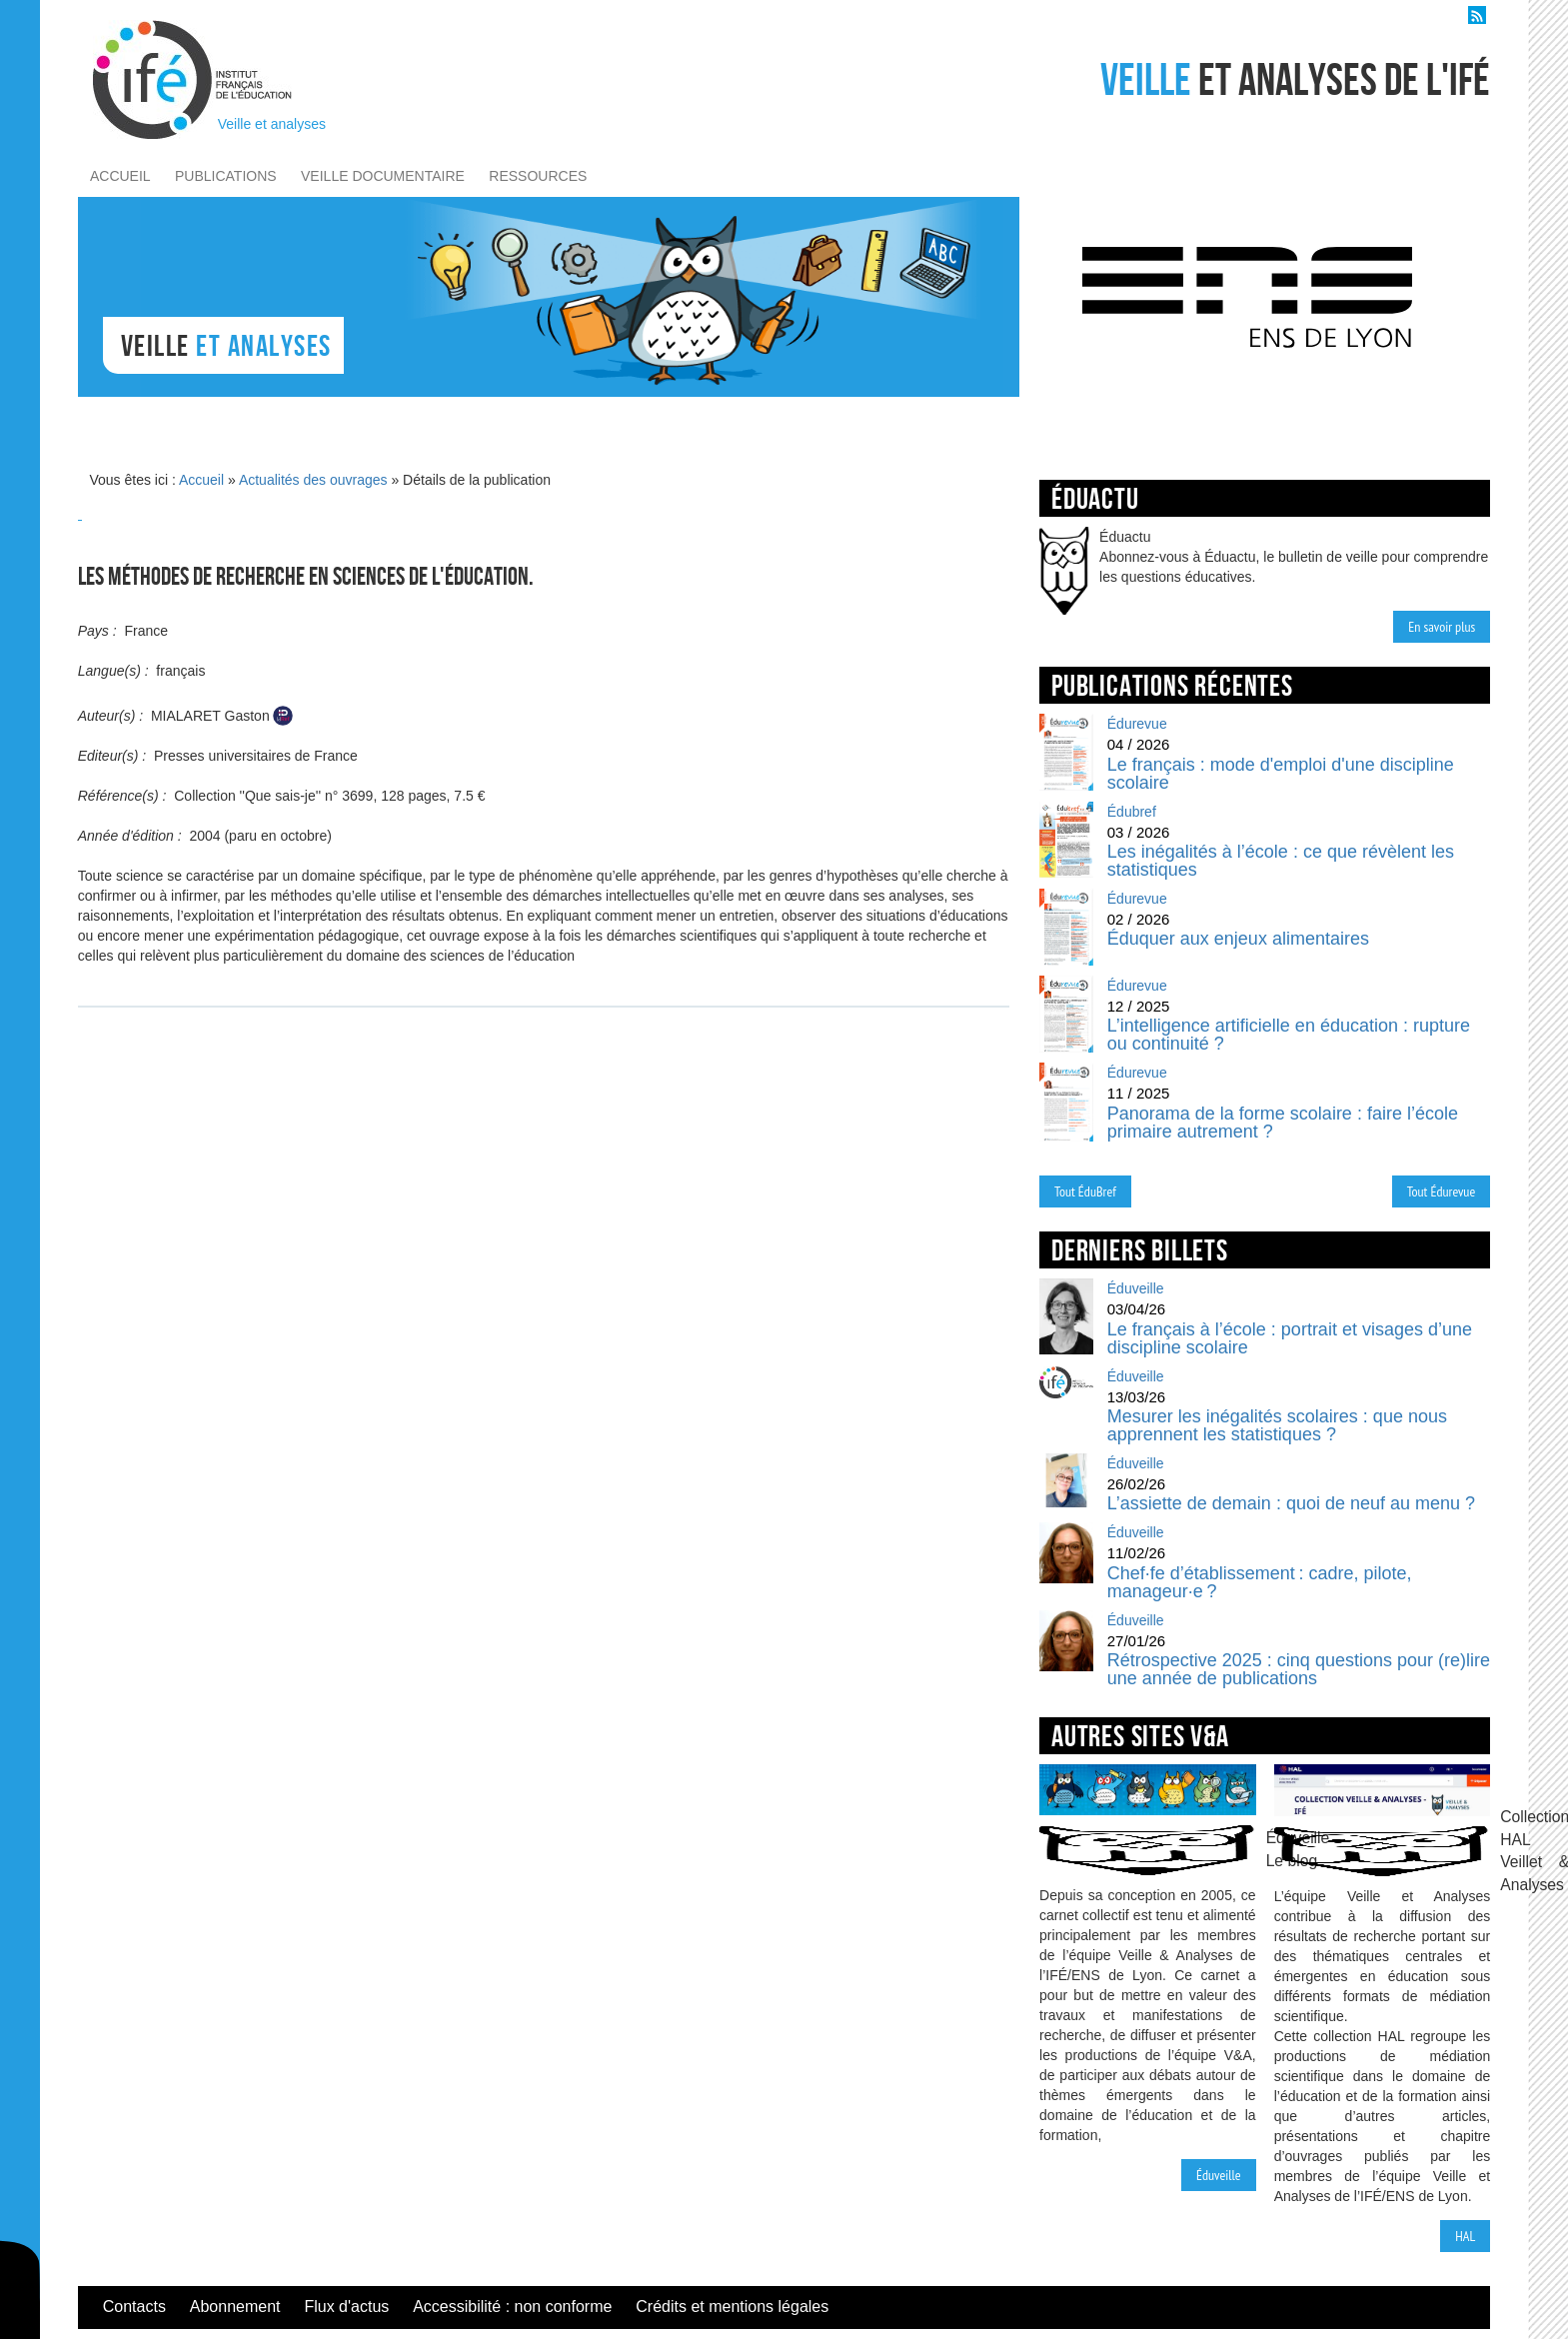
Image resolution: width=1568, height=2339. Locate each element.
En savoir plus (1441, 627)
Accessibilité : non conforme (512, 2306)
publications (226, 176)
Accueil (201, 480)
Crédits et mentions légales (732, 2306)
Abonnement (235, 2306)
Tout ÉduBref (1085, 1191)
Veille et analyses (272, 124)
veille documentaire (383, 176)
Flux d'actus (346, 2306)
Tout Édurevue (1441, 1191)
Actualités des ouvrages (313, 480)
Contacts (134, 2306)
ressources (538, 176)
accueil (120, 176)
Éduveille (1218, 2175)
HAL (1465, 2236)
